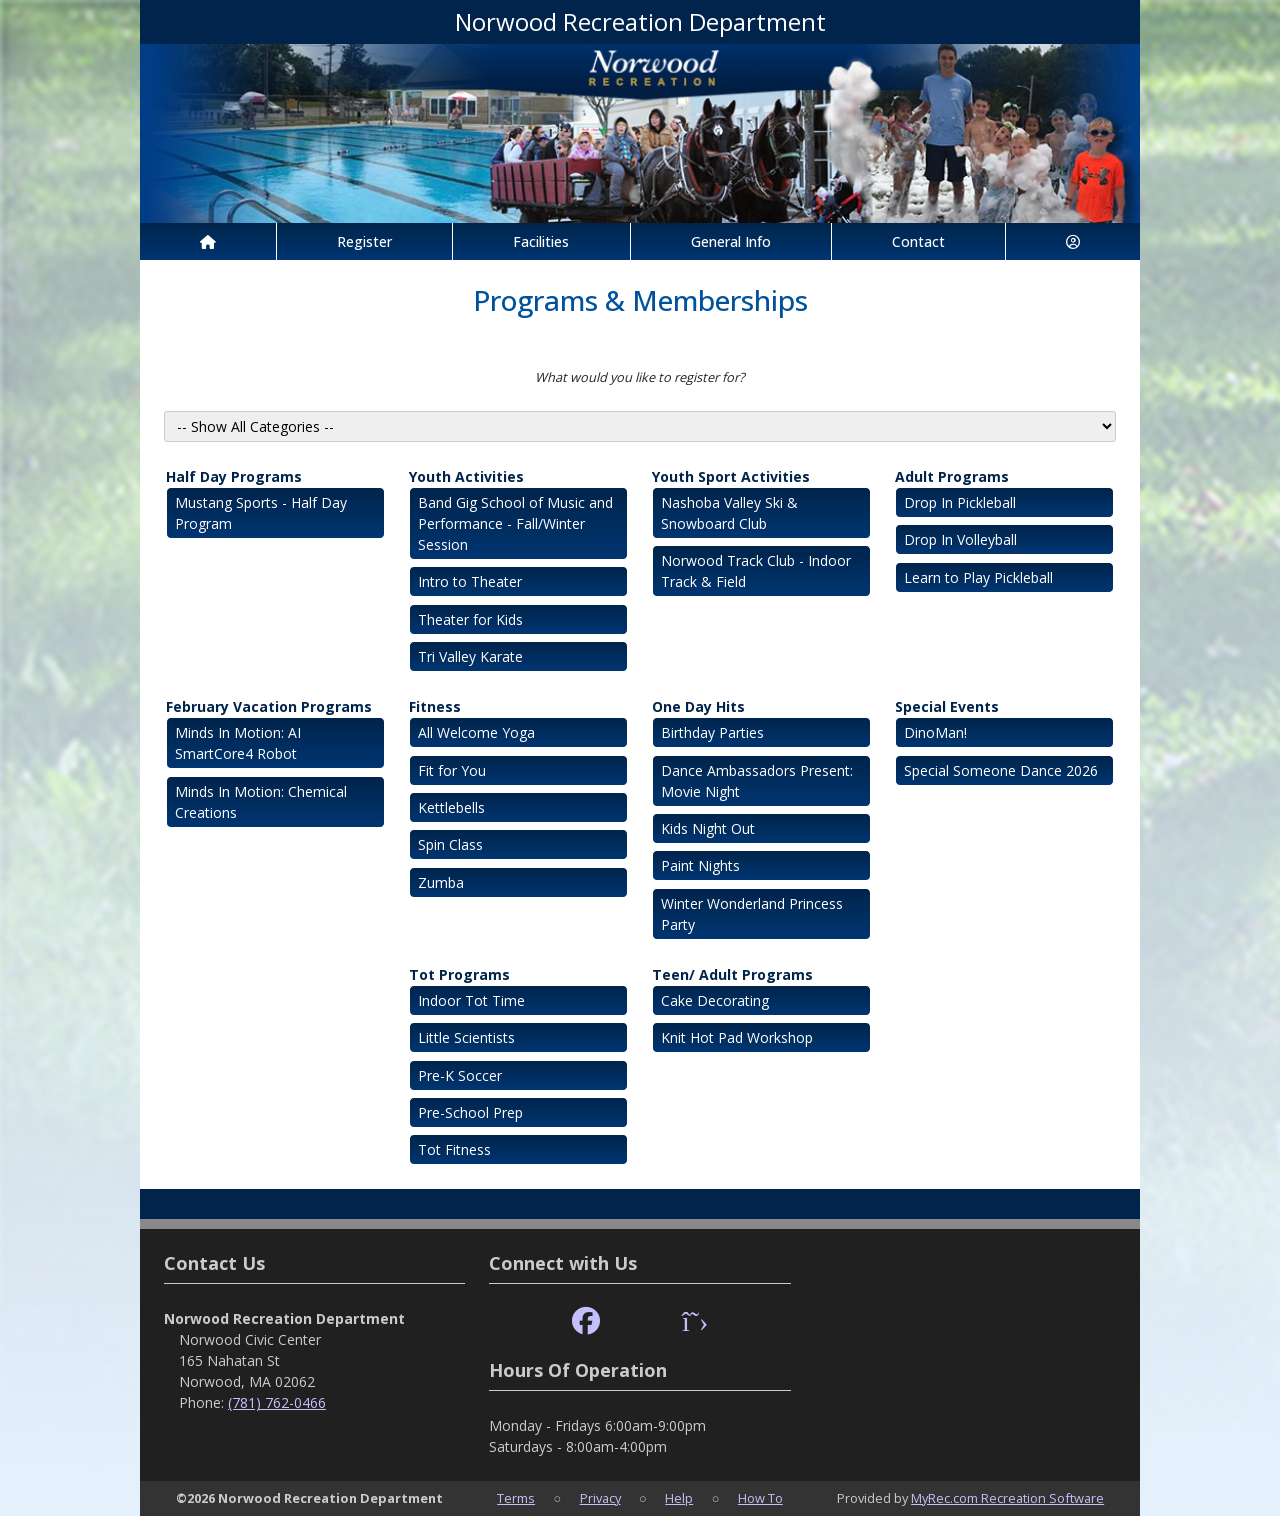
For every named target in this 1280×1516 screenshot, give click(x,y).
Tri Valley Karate (470, 656)
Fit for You (452, 770)
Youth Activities (466, 476)
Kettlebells (451, 807)
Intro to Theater (470, 581)
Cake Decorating (715, 1000)
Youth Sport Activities (731, 476)
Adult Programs (952, 476)
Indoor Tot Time (471, 1000)
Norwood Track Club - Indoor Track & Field (756, 571)
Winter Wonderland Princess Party (752, 914)
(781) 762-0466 (277, 1402)
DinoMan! (935, 732)
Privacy (600, 1498)
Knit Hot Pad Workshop (737, 1037)
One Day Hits (698, 706)
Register (364, 241)
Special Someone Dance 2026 (1001, 770)
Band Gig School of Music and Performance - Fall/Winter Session (515, 523)
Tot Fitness (454, 1149)
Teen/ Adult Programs (732, 974)
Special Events (947, 706)
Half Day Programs (234, 476)
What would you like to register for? (640, 377)
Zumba (441, 882)
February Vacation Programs (269, 706)
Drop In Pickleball (960, 502)
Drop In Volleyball (960, 539)
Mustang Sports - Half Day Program (261, 513)
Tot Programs (459, 974)
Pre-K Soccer (460, 1075)
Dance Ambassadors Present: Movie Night (757, 781)
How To (760, 1498)
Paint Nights (700, 865)
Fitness (435, 706)
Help (679, 1498)
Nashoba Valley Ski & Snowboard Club (729, 513)
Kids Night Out (708, 828)
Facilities (541, 241)
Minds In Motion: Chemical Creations (261, 802)
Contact (918, 241)
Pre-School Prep (470, 1112)
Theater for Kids (470, 619)
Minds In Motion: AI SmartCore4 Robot (238, 743)
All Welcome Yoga (476, 732)
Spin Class (450, 844)
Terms (516, 1498)
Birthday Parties (712, 732)
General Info (731, 241)
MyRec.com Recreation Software (1007, 1498)
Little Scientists (466, 1037)
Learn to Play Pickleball (978, 577)
